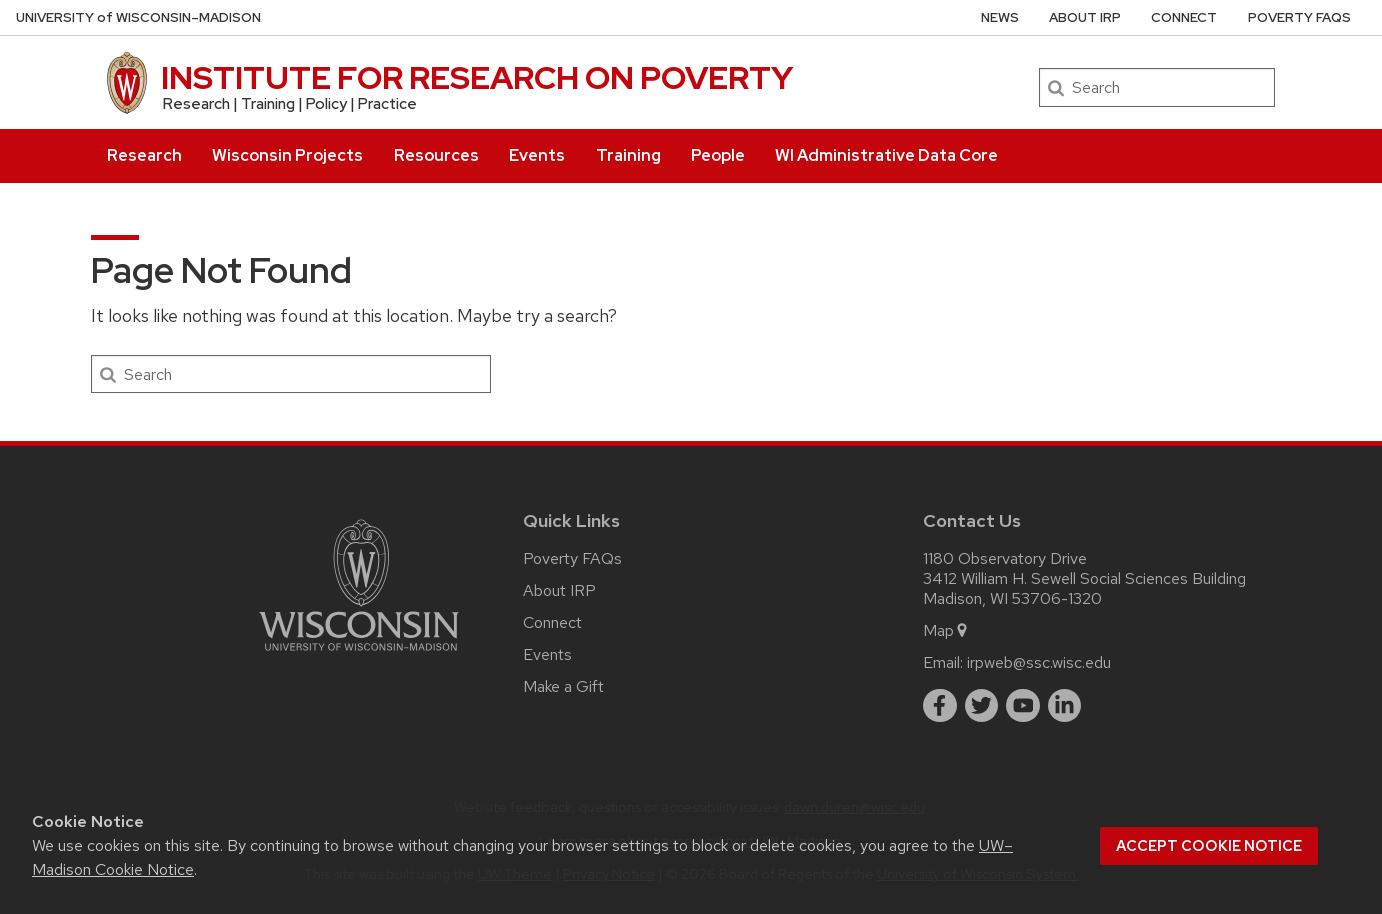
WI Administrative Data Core (886, 155)
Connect (1184, 17)
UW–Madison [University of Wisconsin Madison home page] (138, 17)
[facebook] (940, 706)
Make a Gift (563, 686)
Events (537, 155)
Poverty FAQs (1299, 17)
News (1000, 17)
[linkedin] (1065, 706)
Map (946, 630)
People (718, 155)
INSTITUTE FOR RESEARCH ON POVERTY (477, 77)
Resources (436, 155)
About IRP (1085, 17)
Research (144, 155)
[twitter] (982, 706)
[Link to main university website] (359, 654)
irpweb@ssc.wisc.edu (1039, 662)
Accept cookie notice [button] (1209, 846)
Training (628, 155)
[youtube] (1023, 706)
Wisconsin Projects (287, 155)
